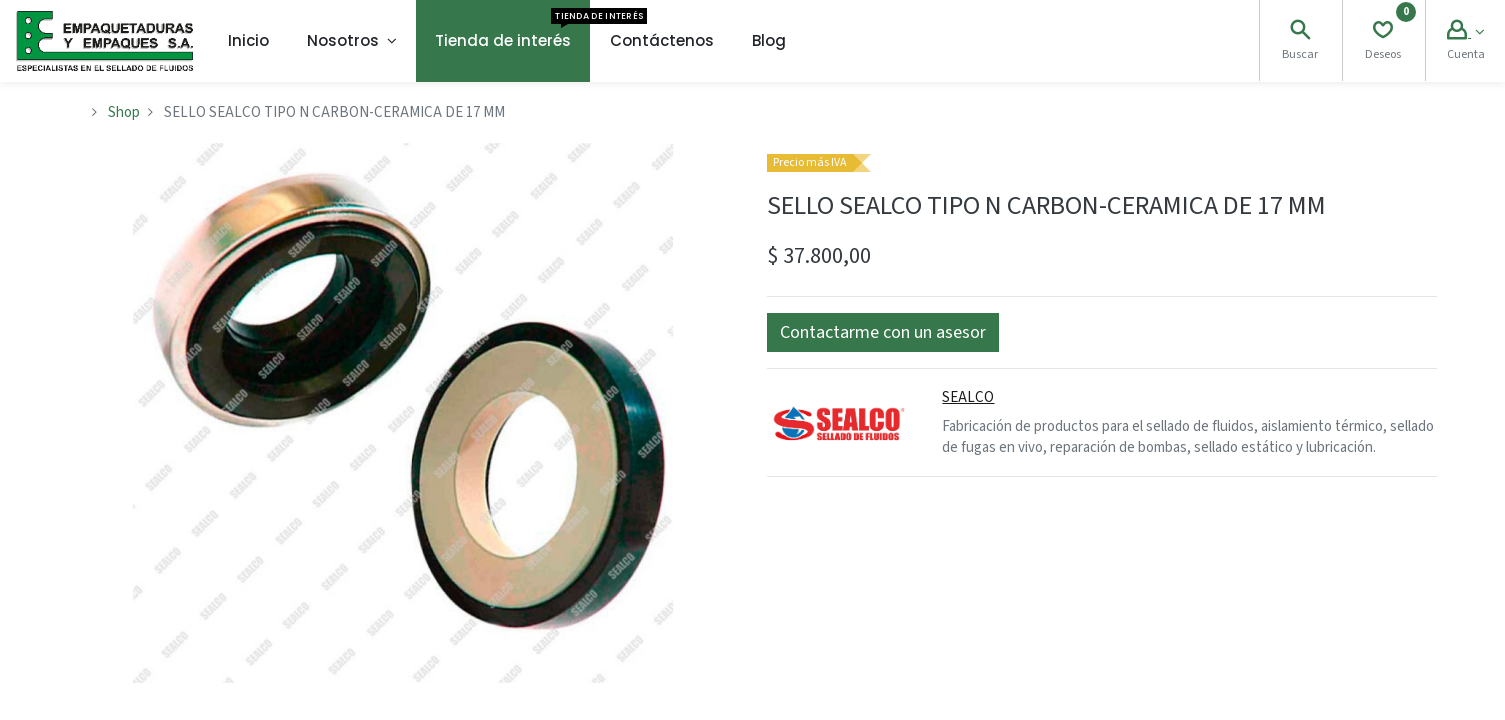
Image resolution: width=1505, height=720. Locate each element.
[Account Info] (1465, 32)
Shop (124, 112)
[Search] (1300, 32)
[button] (883, 332)
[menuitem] (248, 41)
